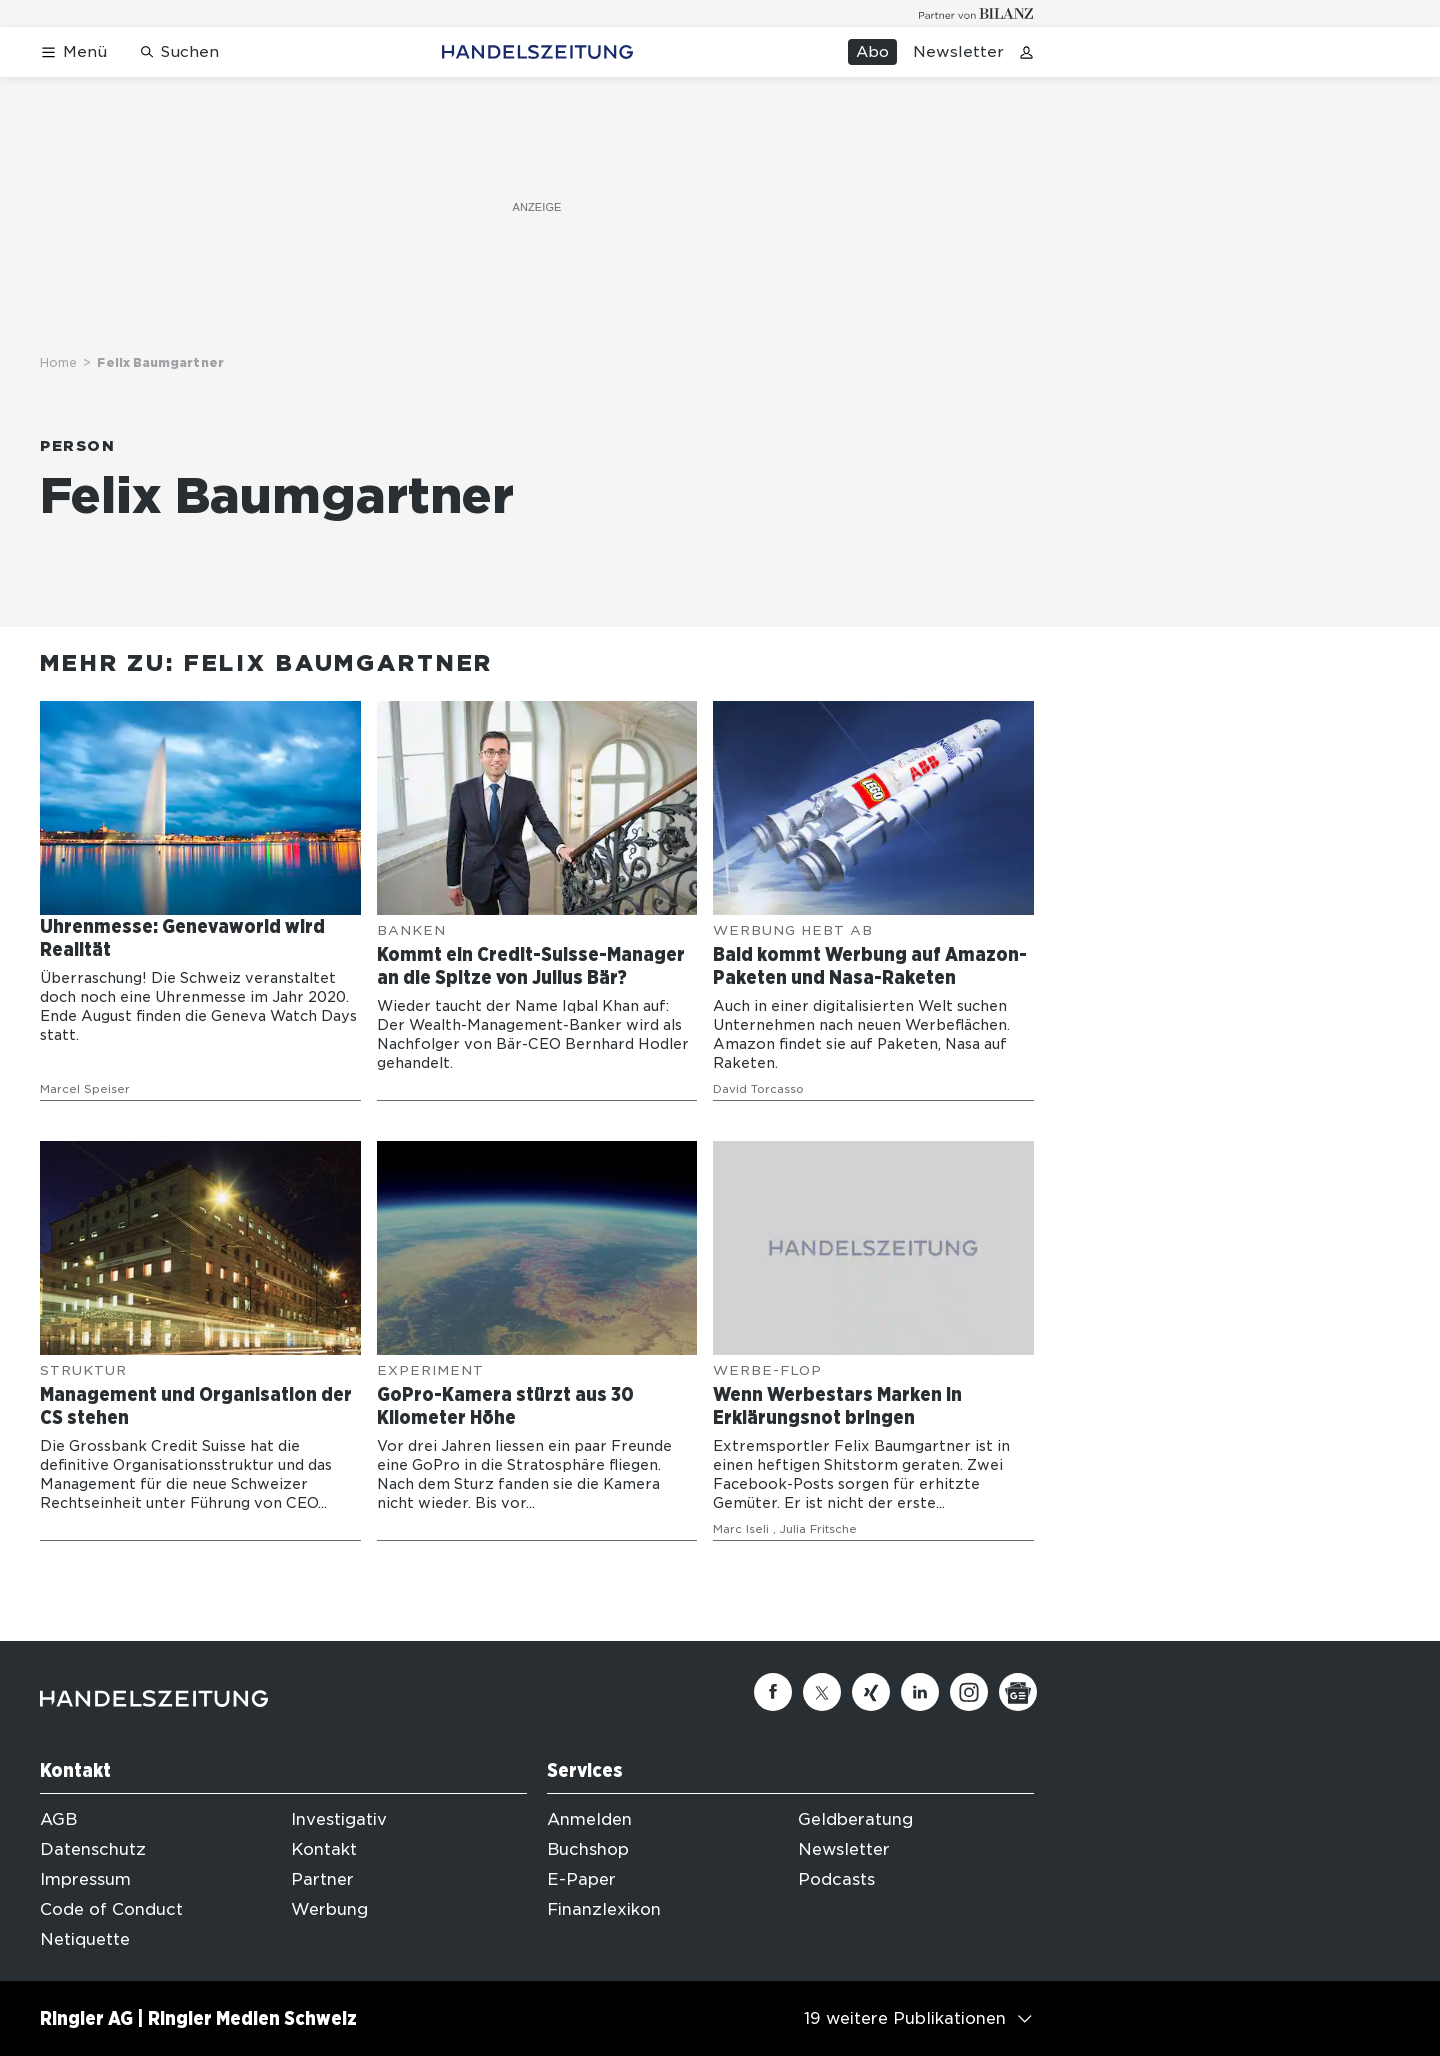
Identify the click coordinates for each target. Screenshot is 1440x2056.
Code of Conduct (111, 1909)
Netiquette (85, 1939)
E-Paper (581, 1879)
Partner (322, 1879)
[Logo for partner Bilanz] (976, 13)
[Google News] (1018, 1692)
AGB (58, 1819)
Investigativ (339, 1819)
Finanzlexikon (604, 1909)
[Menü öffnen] (73, 52)
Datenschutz (93, 1849)
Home (58, 362)
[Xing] (871, 1692)
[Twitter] (822, 1692)
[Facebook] (773, 1692)
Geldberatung (855, 1819)
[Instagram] (969, 1692)
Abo (872, 52)
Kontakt (324, 1849)
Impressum (85, 1879)
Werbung (329, 1909)
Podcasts (836, 1879)
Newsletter (958, 52)
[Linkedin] (920, 1692)
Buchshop (588, 1849)
